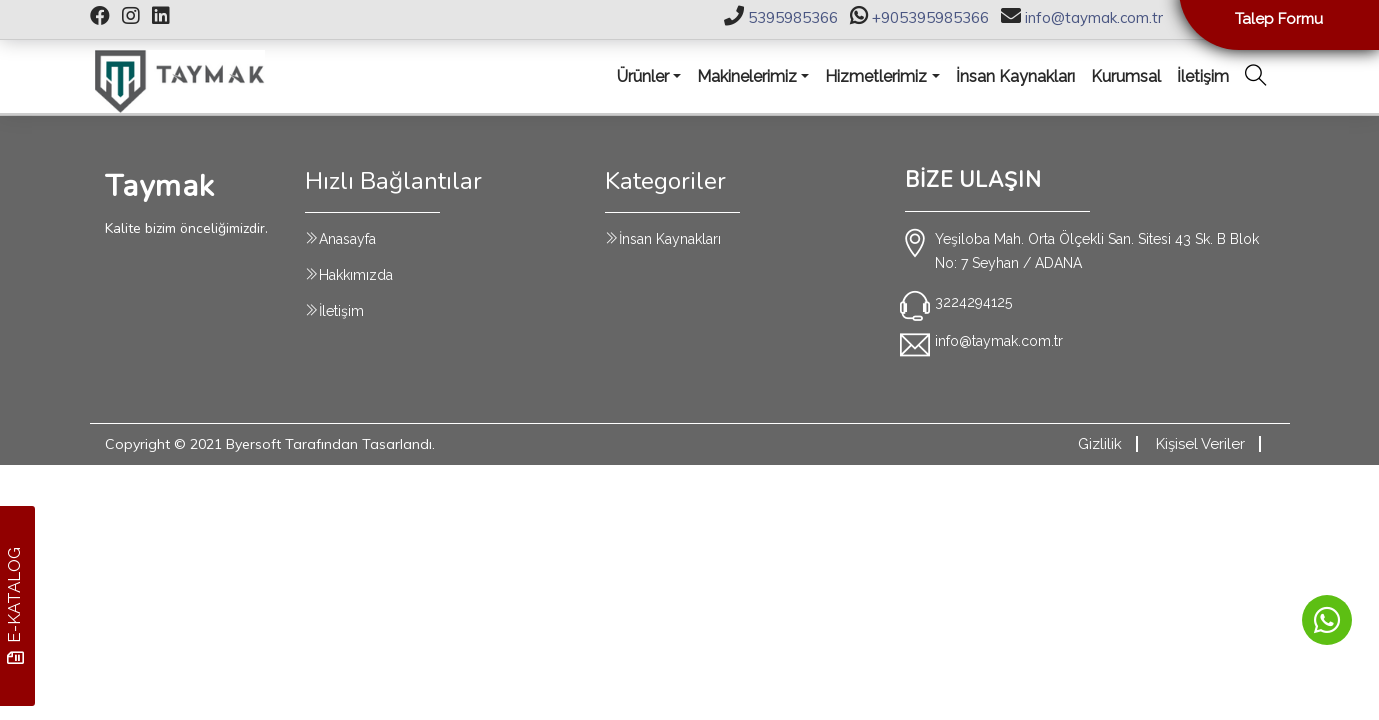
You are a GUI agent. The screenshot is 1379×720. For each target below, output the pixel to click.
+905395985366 (930, 17)
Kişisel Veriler (1200, 444)
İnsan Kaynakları (670, 239)
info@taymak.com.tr (1094, 17)
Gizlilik (1100, 444)
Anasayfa (347, 239)
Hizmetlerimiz (876, 76)
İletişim (341, 311)
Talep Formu (1279, 19)
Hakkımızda (356, 275)
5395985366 (793, 17)
